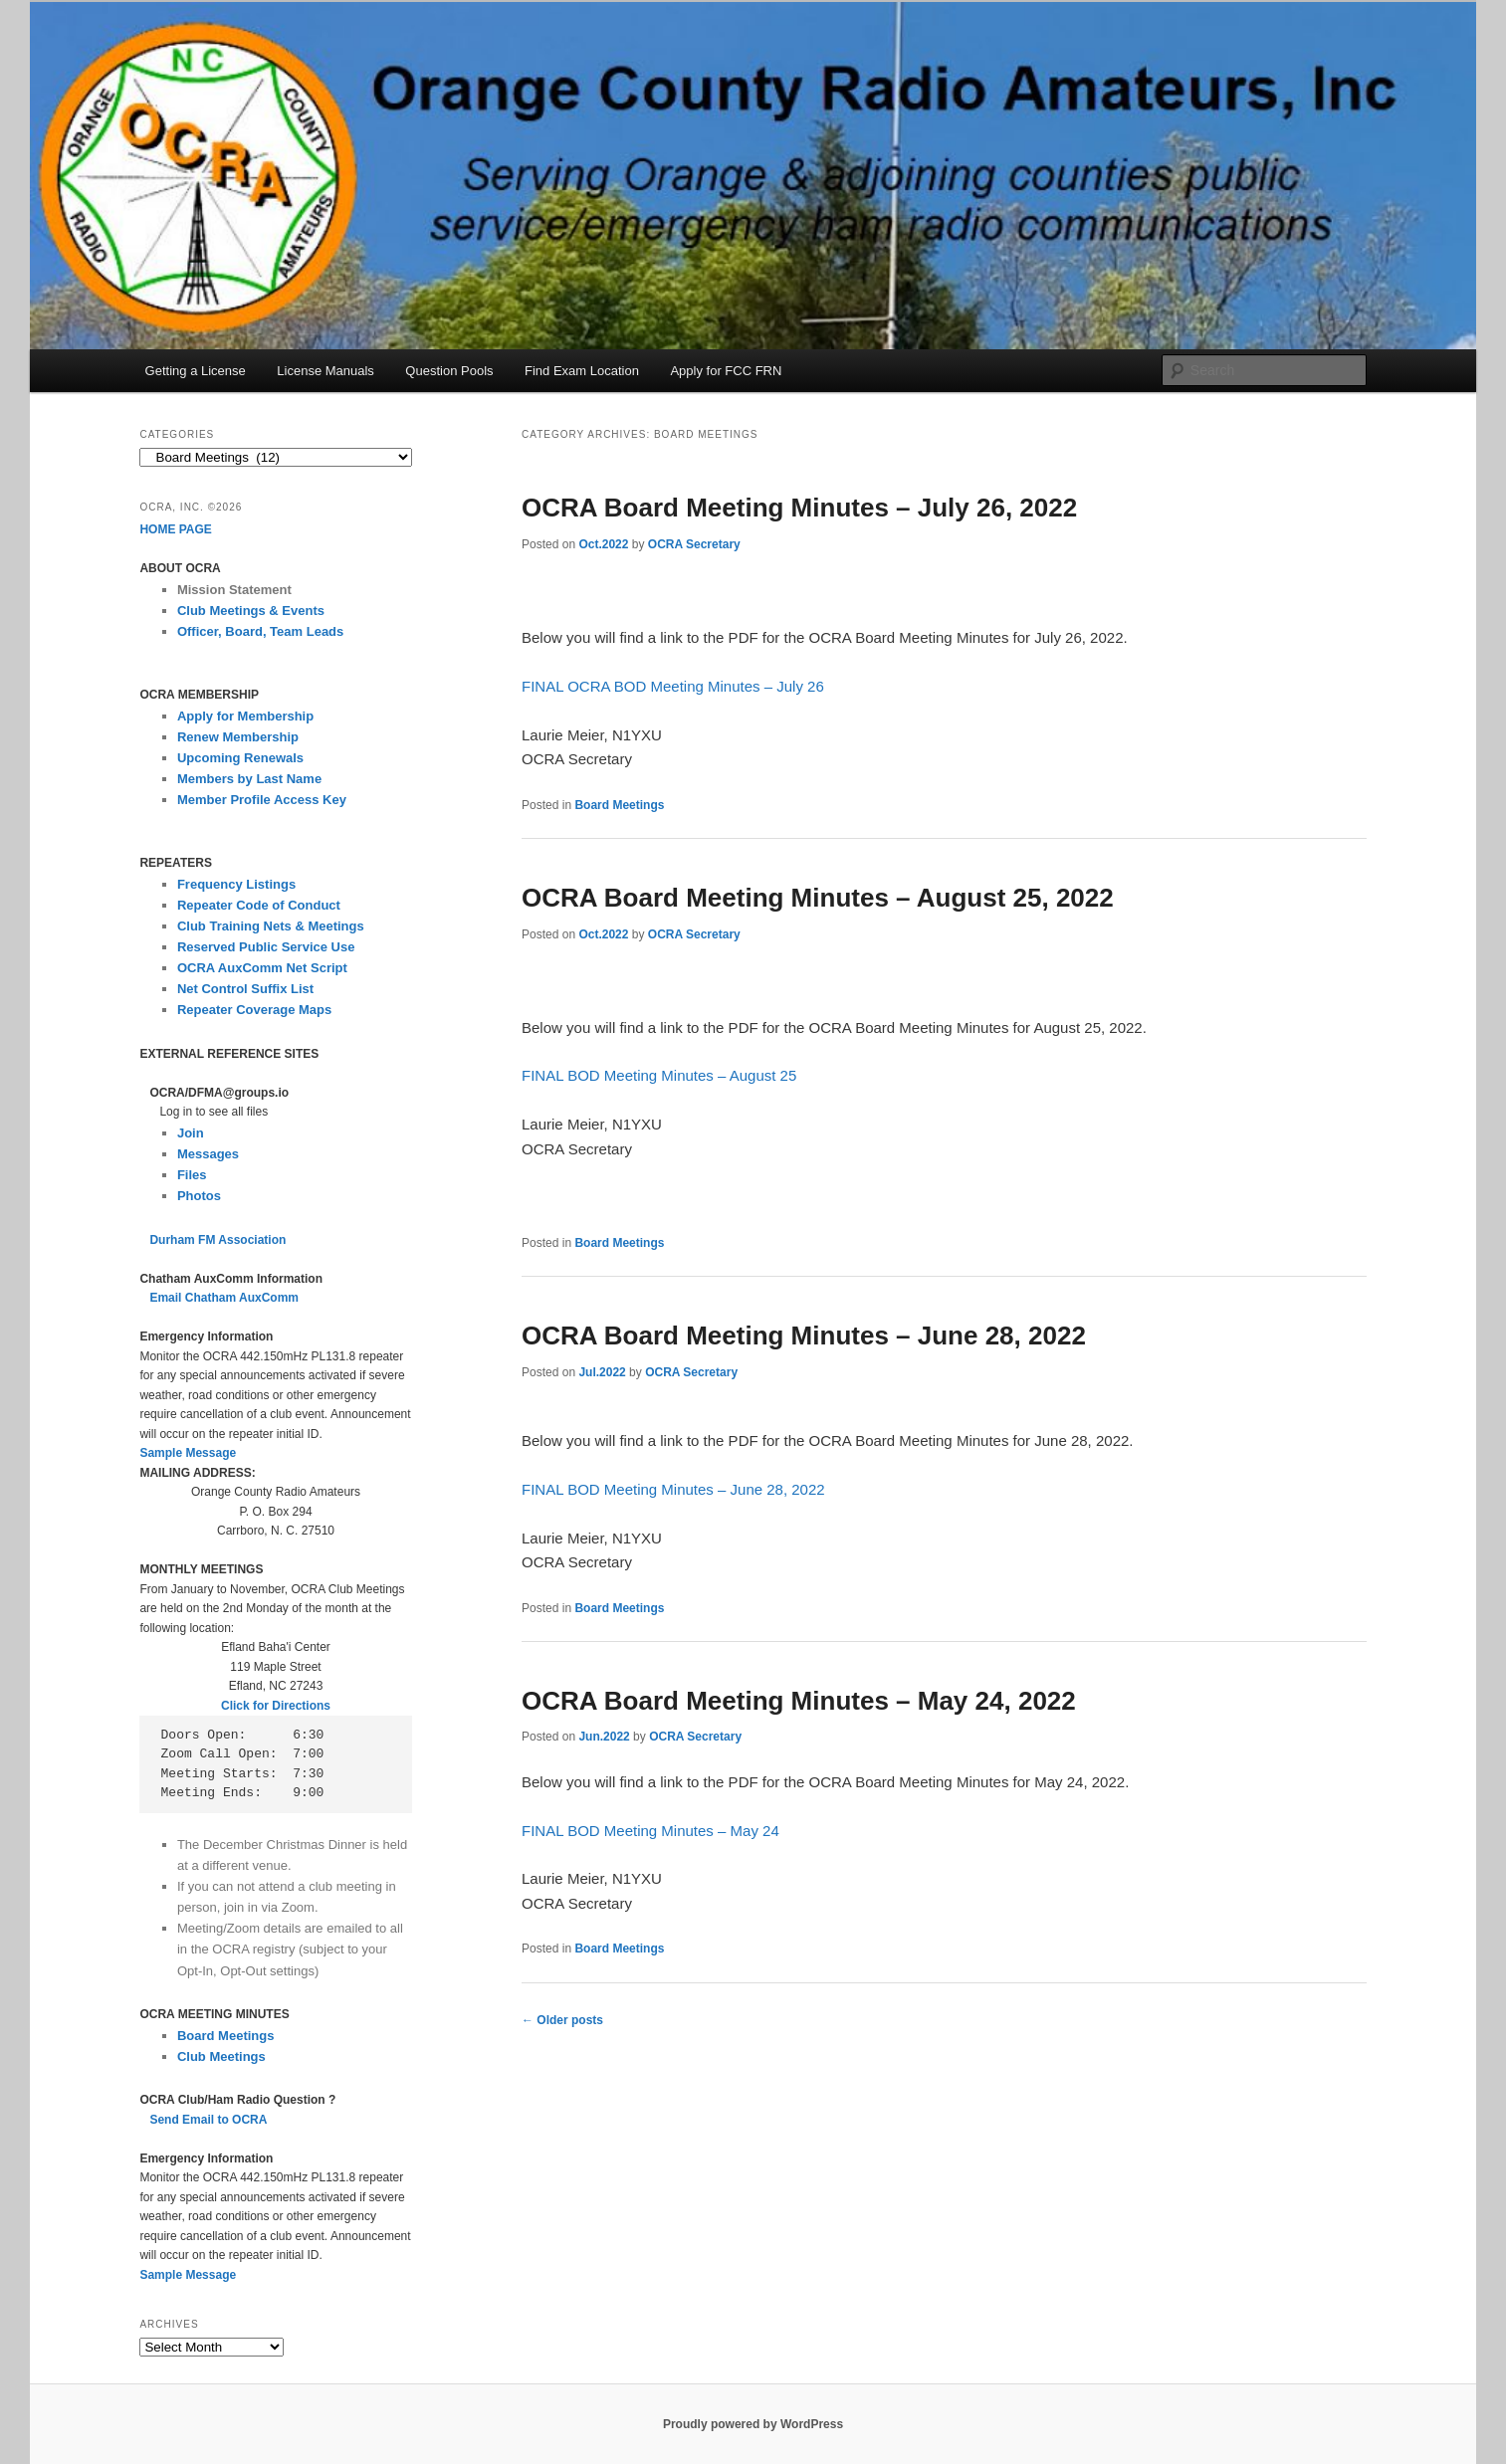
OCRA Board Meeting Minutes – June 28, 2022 (804, 1335)
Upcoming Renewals (240, 757)
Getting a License (195, 370)
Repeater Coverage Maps (254, 1009)
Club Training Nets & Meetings (270, 926)
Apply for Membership (245, 716)
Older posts (562, 2020)
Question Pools (449, 370)
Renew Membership (238, 736)
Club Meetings (221, 2056)
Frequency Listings (236, 884)
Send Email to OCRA (208, 2120)
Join (190, 1133)
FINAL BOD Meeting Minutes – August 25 (659, 1075)
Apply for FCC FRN (725, 370)
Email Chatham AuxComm (224, 1298)
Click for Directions (275, 1706)
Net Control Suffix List (245, 988)
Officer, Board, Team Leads (260, 631)
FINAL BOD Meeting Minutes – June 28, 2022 (673, 1489)
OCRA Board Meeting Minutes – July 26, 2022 (799, 507)
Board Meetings (619, 805)
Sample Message (187, 1453)
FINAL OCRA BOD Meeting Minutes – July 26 (673, 686)
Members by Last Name (249, 778)
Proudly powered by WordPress (753, 2424)
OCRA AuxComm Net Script (262, 967)
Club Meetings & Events (250, 610)
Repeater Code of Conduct (258, 905)
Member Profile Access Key (261, 799)
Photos (199, 1195)
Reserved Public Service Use (266, 946)
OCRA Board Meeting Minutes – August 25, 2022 (818, 898)
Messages (208, 1153)
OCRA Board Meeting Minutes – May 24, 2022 (799, 1701)
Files (192, 1174)
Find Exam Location (582, 370)
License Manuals (325, 370)
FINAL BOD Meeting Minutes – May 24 (650, 1830)
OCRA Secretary (694, 544)
